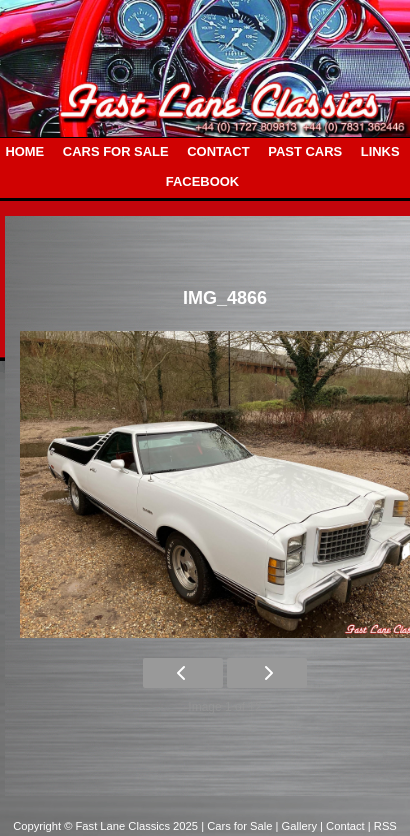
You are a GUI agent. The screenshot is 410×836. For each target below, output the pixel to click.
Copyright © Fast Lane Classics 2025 (107, 826)
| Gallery (298, 826)
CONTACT (218, 151)
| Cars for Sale (238, 826)
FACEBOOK (202, 181)
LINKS (380, 151)
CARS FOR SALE (116, 151)
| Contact (344, 826)
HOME (24, 151)
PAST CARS (305, 151)
